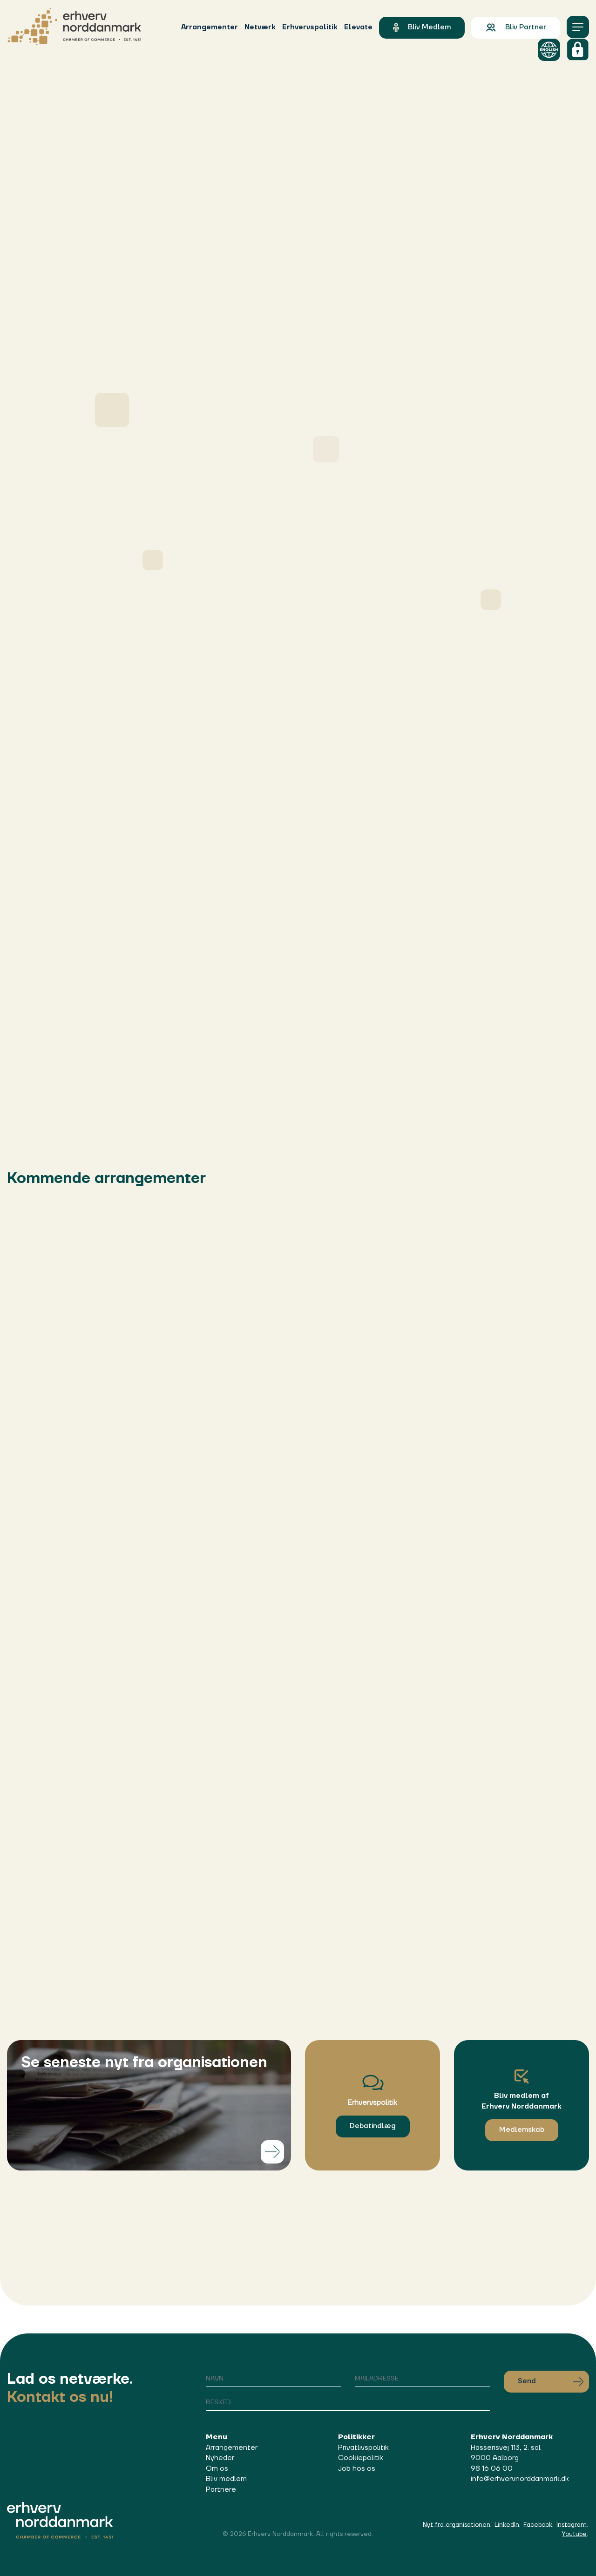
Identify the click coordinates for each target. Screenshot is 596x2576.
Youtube (574, 2534)
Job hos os (356, 2468)
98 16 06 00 (492, 2468)
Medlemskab (521, 2129)
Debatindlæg (373, 2126)
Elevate (358, 27)
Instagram (571, 2525)
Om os (217, 2468)
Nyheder (220, 2458)
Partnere (221, 2489)
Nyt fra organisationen (456, 2525)
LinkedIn (506, 2525)
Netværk (260, 27)
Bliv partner (515, 27)
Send (550, 2381)
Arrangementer (209, 27)
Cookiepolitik (360, 2458)
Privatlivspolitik (363, 2447)
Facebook (537, 2525)
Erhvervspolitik (310, 27)
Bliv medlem (422, 27)
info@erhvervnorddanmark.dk (520, 2479)
